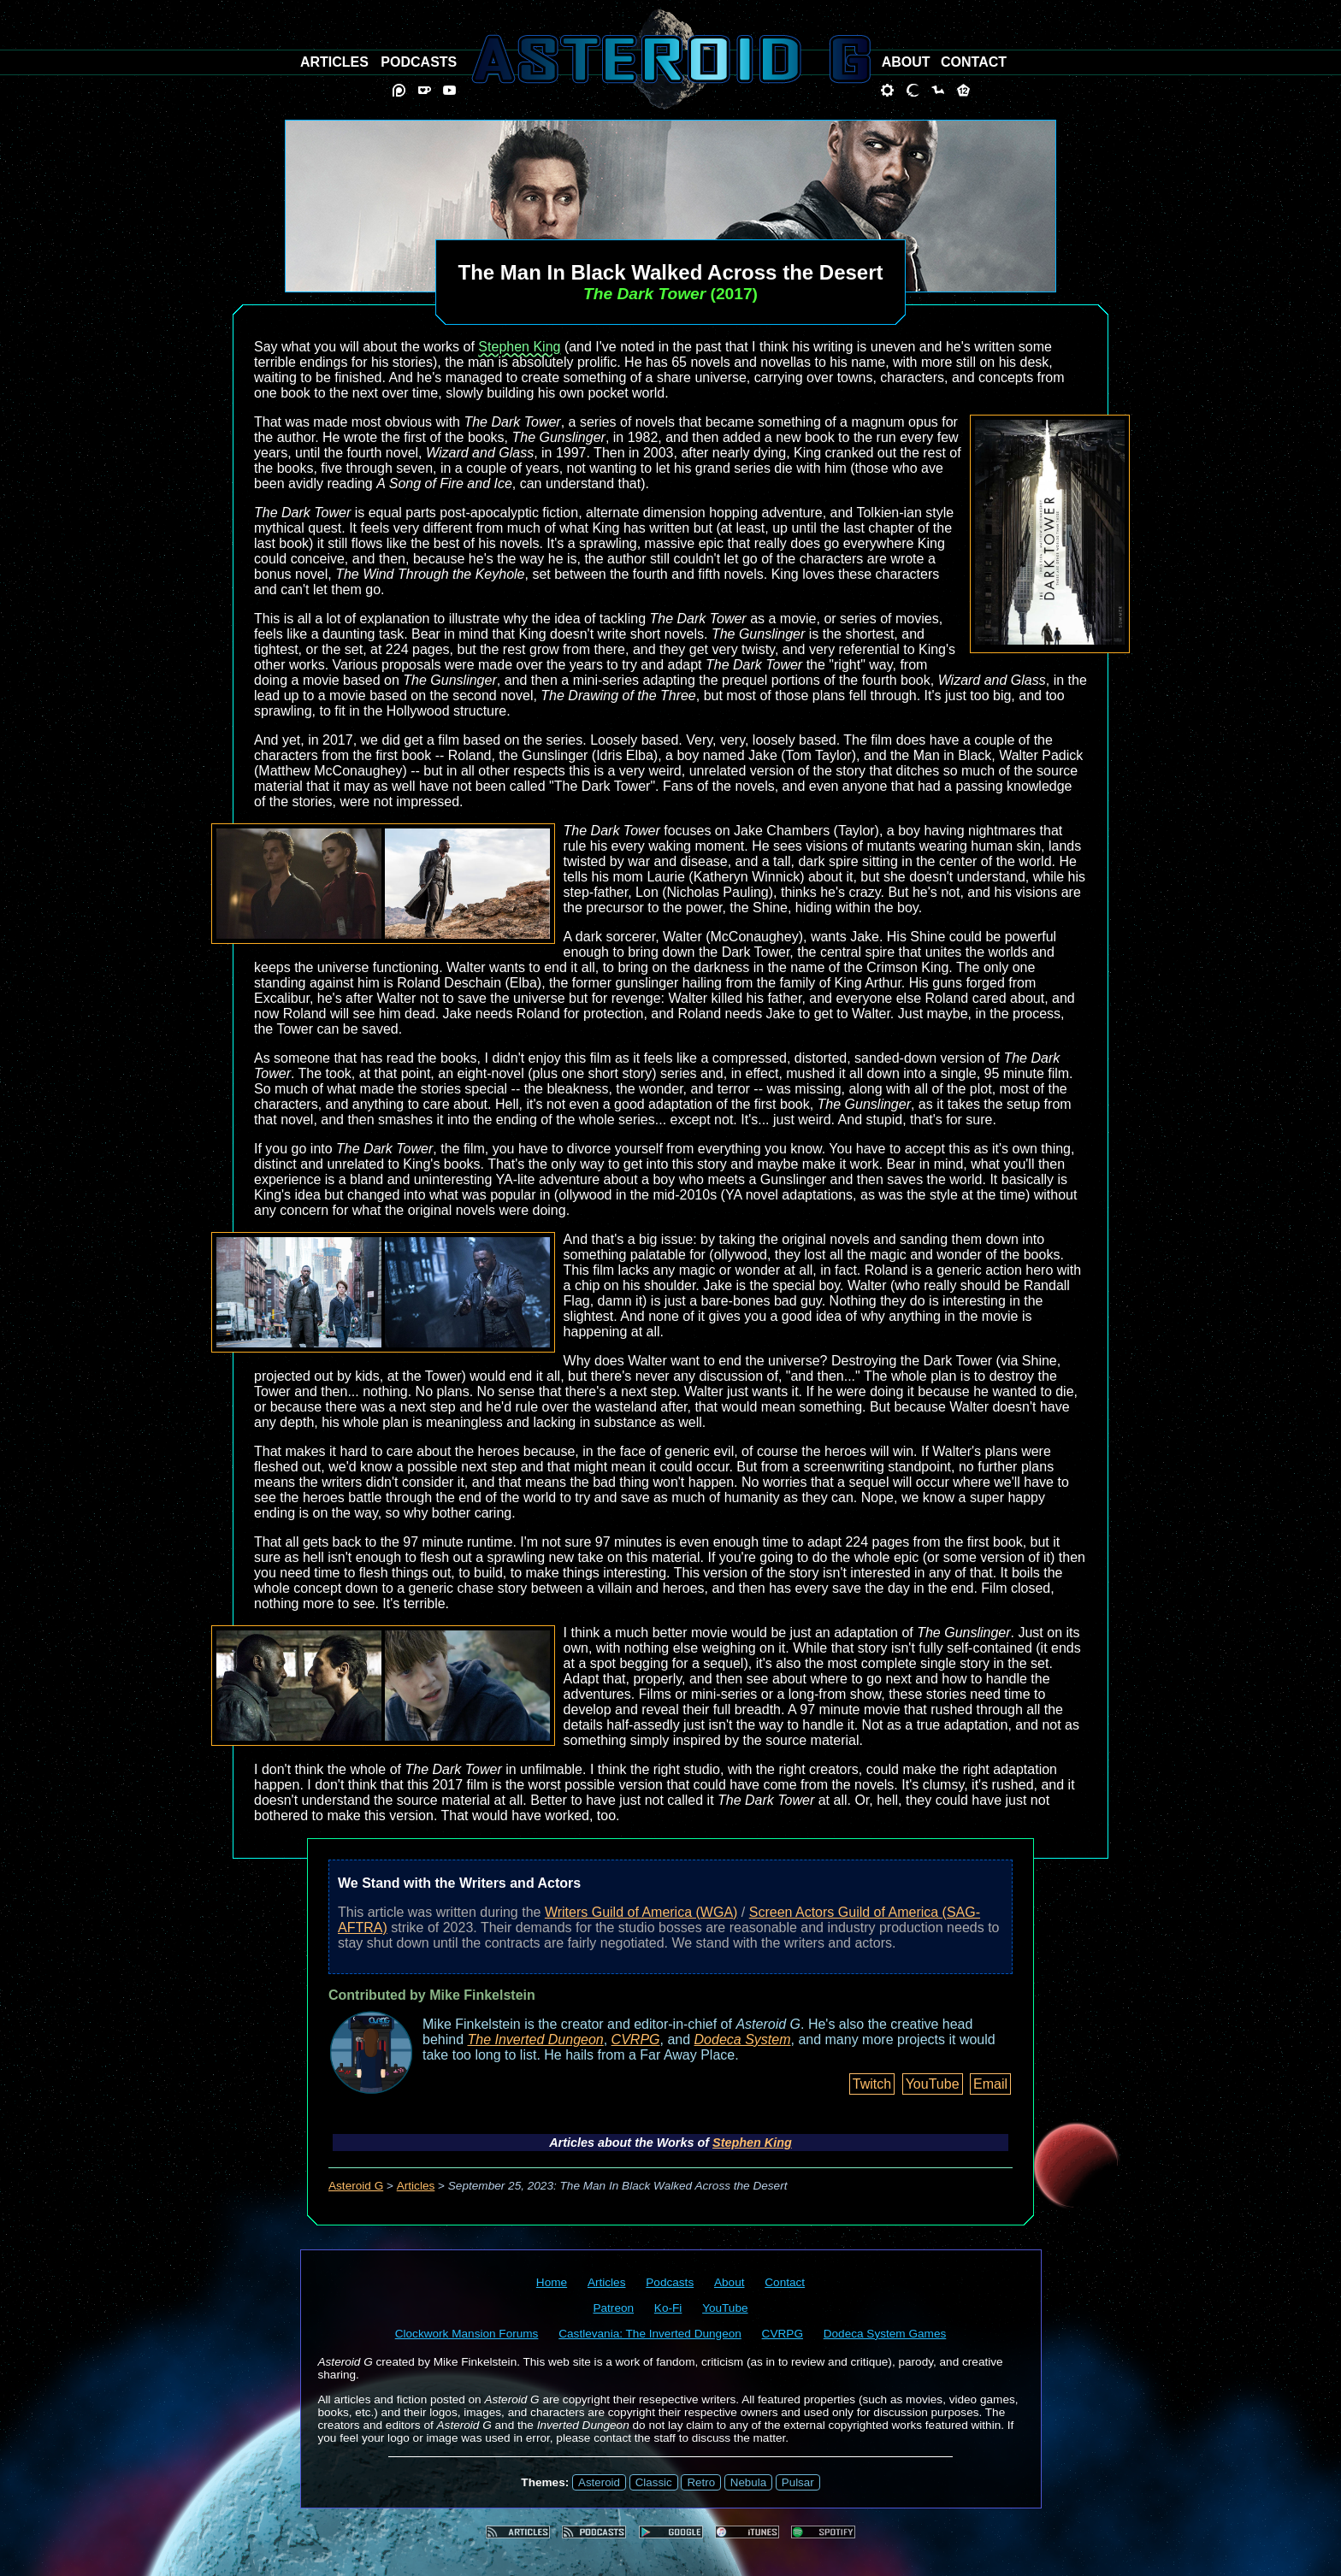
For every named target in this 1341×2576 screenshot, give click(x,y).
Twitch (872, 2084)
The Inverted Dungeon (536, 2039)
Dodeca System (742, 2039)
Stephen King (519, 346)
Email (990, 2084)
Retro (701, 2482)
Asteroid (599, 2482)
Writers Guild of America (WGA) (641, 1912)
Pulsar (798, 2482)
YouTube (933, 2084)
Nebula (748, 2482)
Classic (653, 2482)
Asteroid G (355, 2185)
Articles (416, 2185)
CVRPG (635, 2039)
